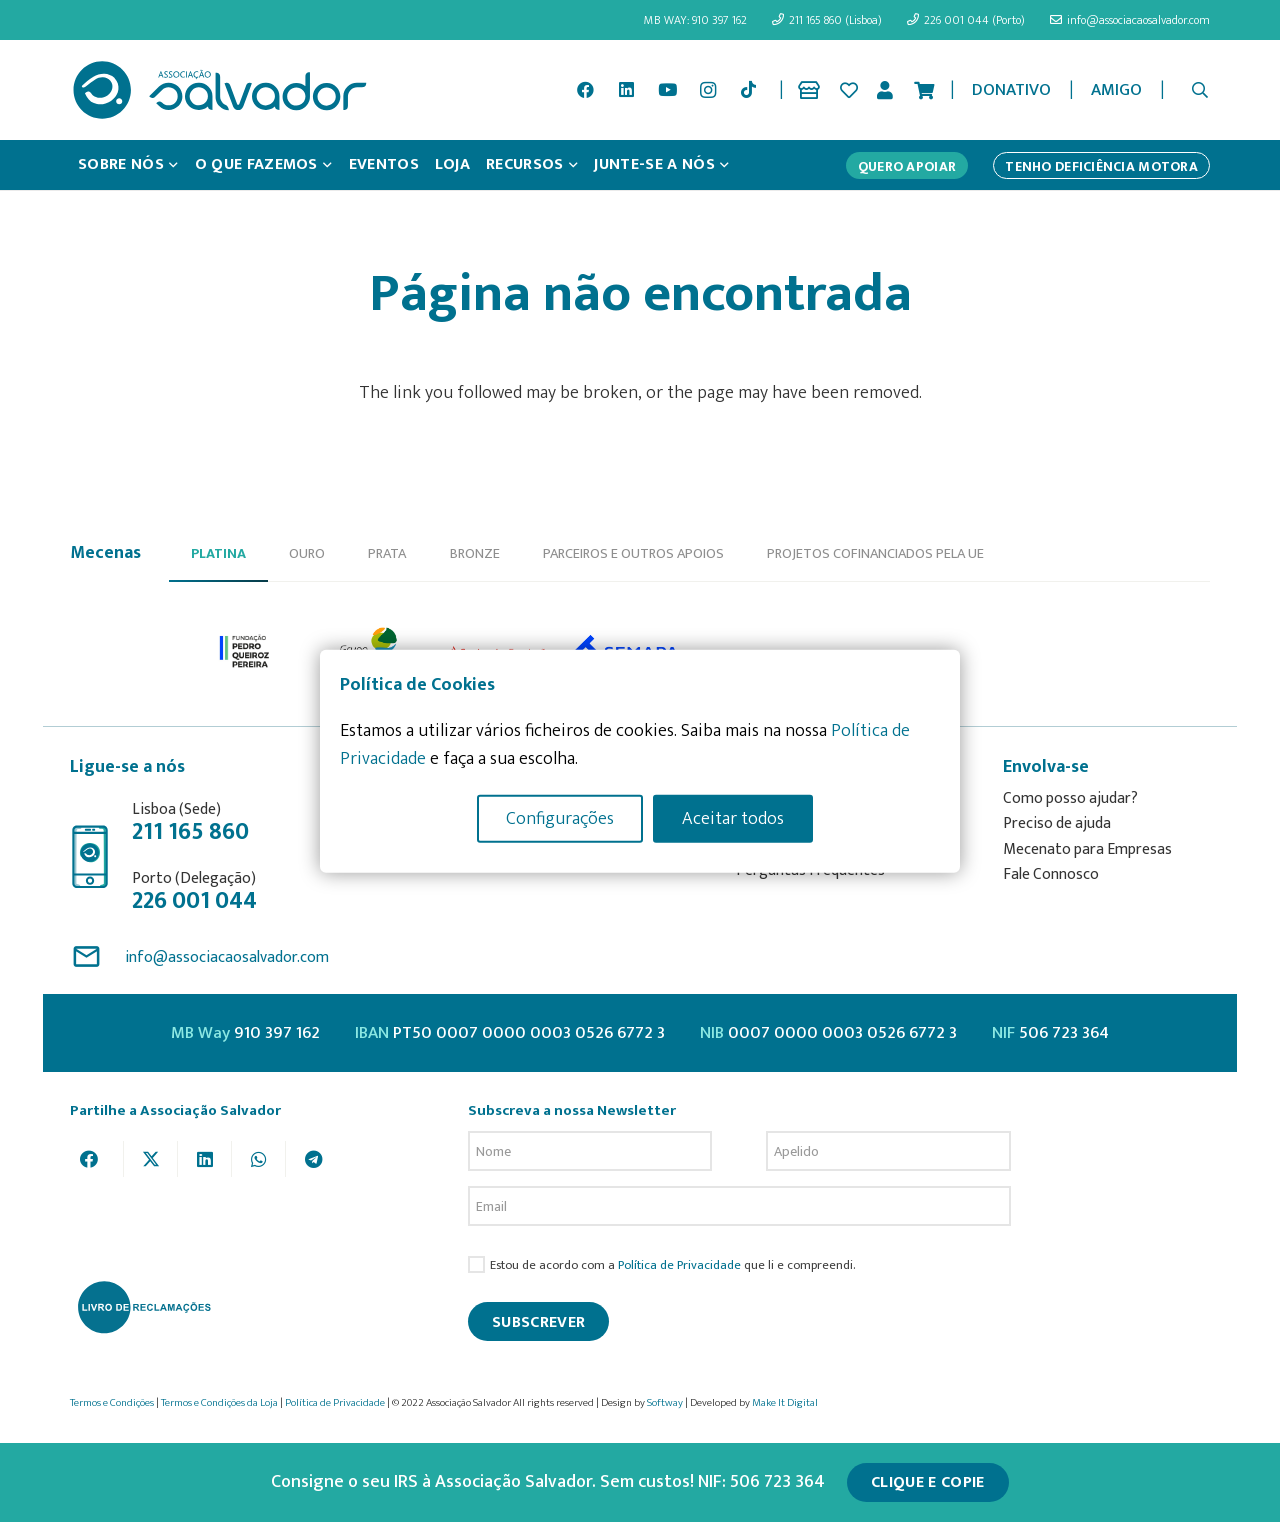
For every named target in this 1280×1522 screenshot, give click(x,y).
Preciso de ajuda (1057, 823)
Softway (665, 1403)
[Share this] (97, 1159)
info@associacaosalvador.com (227, 957)
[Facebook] (586, 90)
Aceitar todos (733, 818)
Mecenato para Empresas (1087, 849)
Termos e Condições (112, 1403)
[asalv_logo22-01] (220, 90)
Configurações (560, 818)
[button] (1200, 90)
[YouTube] (667, 90)
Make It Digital (785, 1403)
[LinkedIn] (627, 90)
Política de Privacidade (679, 1265)
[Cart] (924, 90)
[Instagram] (708, 90)
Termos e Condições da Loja (219, 1403)
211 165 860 (190, 832)
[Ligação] (812, 90)
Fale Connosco (1051, 874)
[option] (245, 651)
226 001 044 (194, 901)
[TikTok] (749, 90)
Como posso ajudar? (1070, 798)
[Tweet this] (151, 1159)
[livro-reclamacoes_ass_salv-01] (143, 1307)
